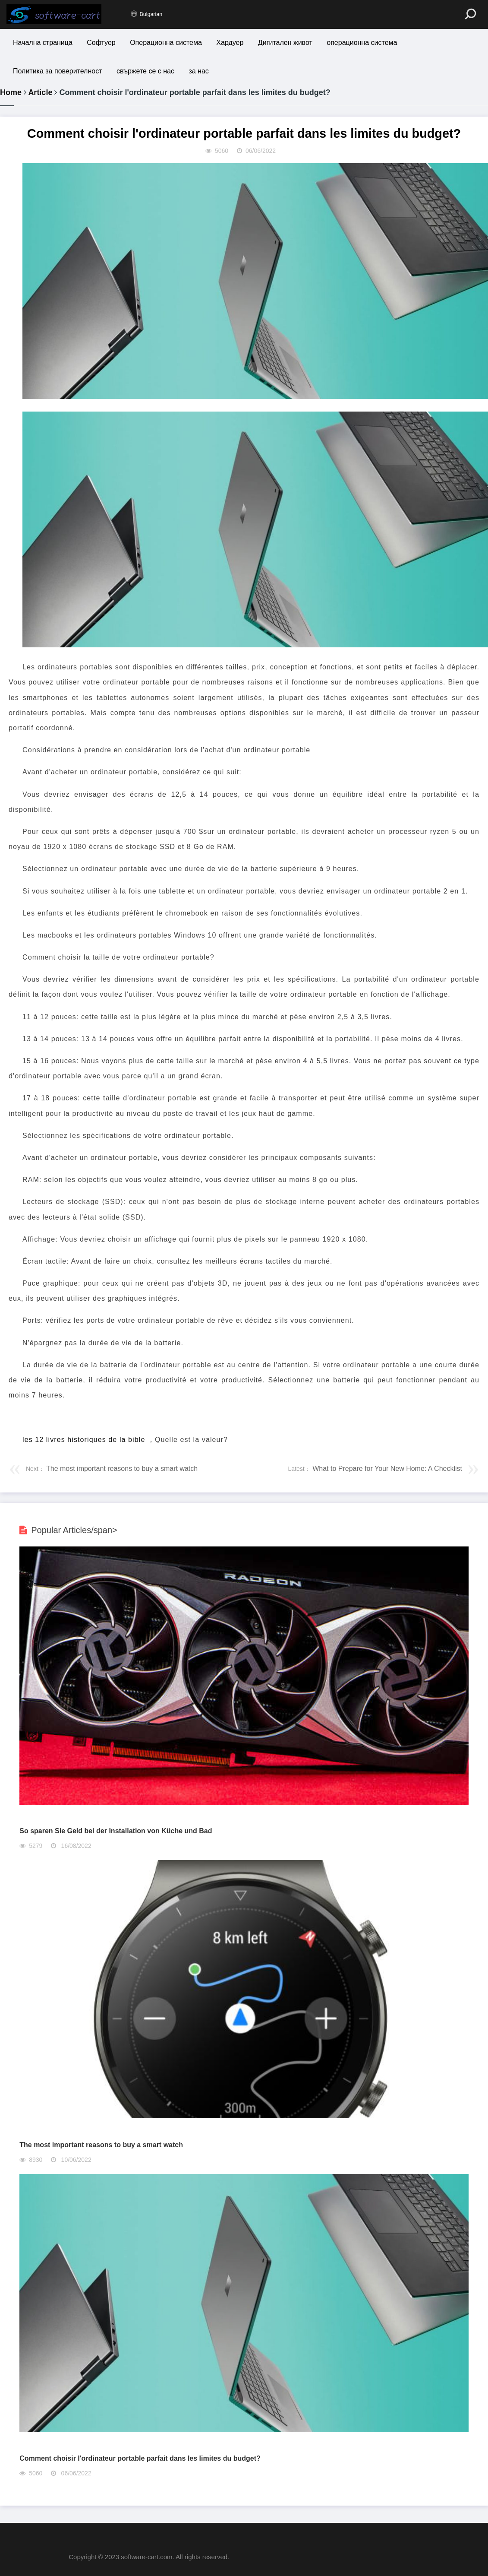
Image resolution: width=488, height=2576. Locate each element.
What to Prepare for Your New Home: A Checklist (386, 1468)
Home (11, 92)
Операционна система (167, 42)
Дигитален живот (287, 42)
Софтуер (101, 42)
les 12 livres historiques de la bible (83, 1439)
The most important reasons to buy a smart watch (121, 1468)
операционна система (364, 42)
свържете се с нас (146, 71)
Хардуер (231, 42)
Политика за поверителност (57, 71)
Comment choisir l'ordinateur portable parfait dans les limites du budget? (140, 2458)
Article (40, 92)
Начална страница (42, 42)
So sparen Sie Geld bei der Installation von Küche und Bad (115, 1831)
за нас (199, 71)
